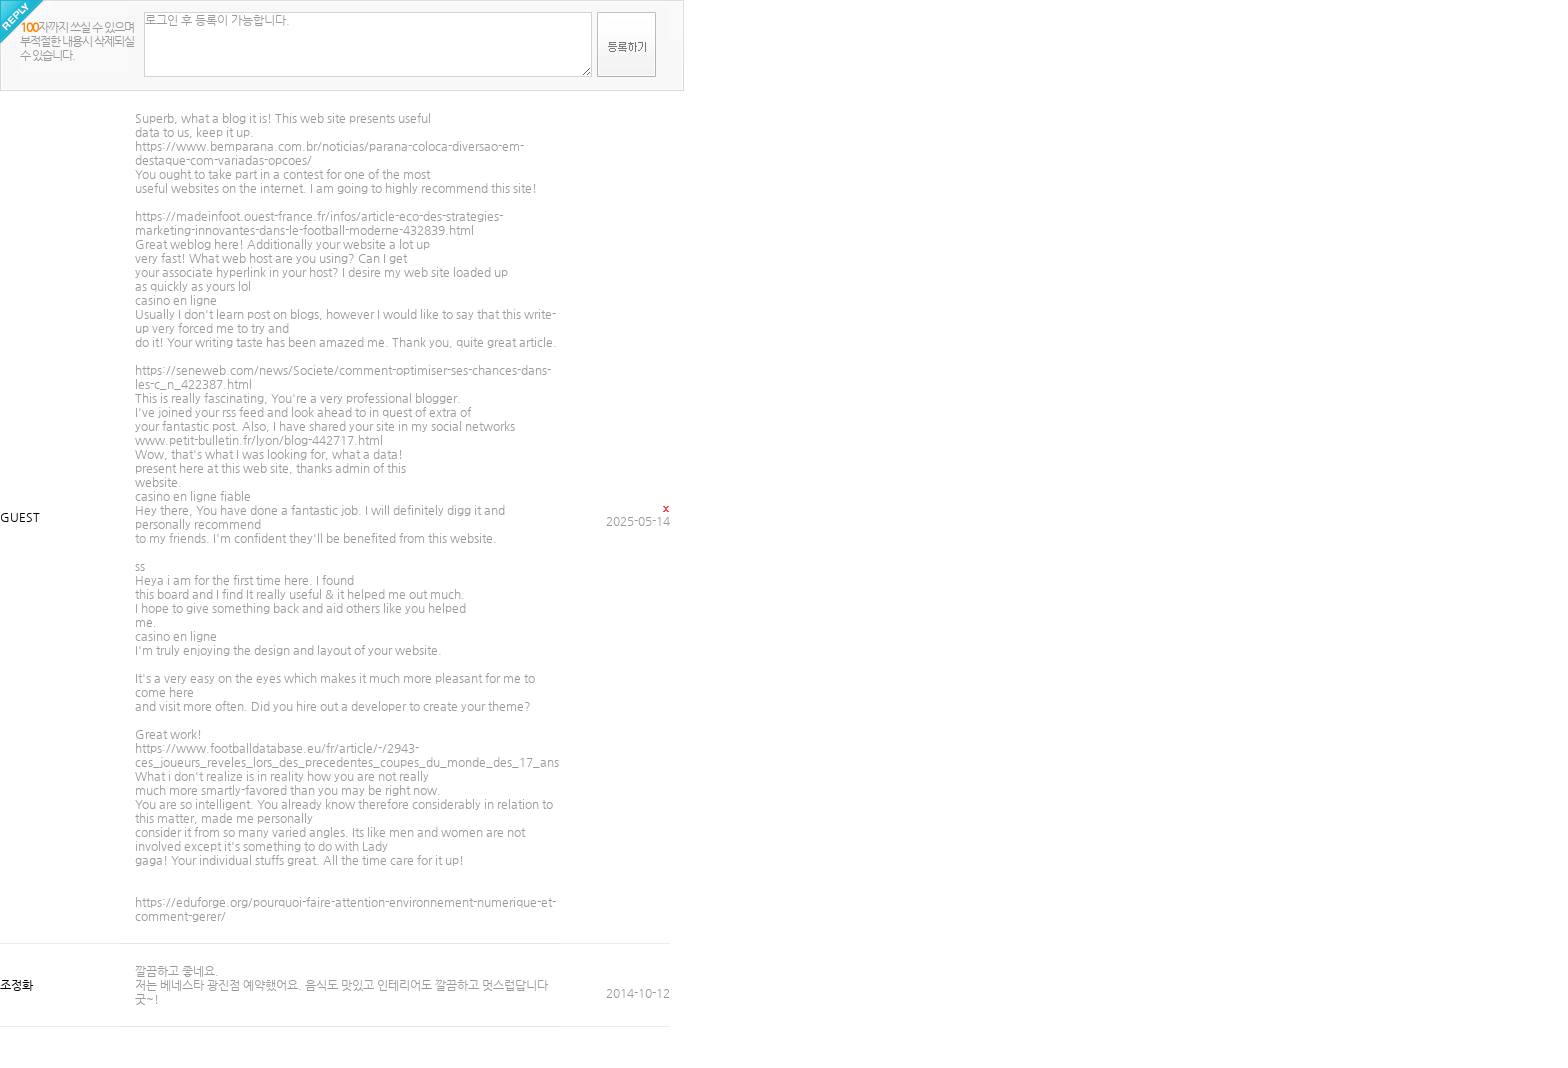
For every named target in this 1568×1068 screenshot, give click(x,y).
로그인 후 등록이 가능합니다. (368, 44)
